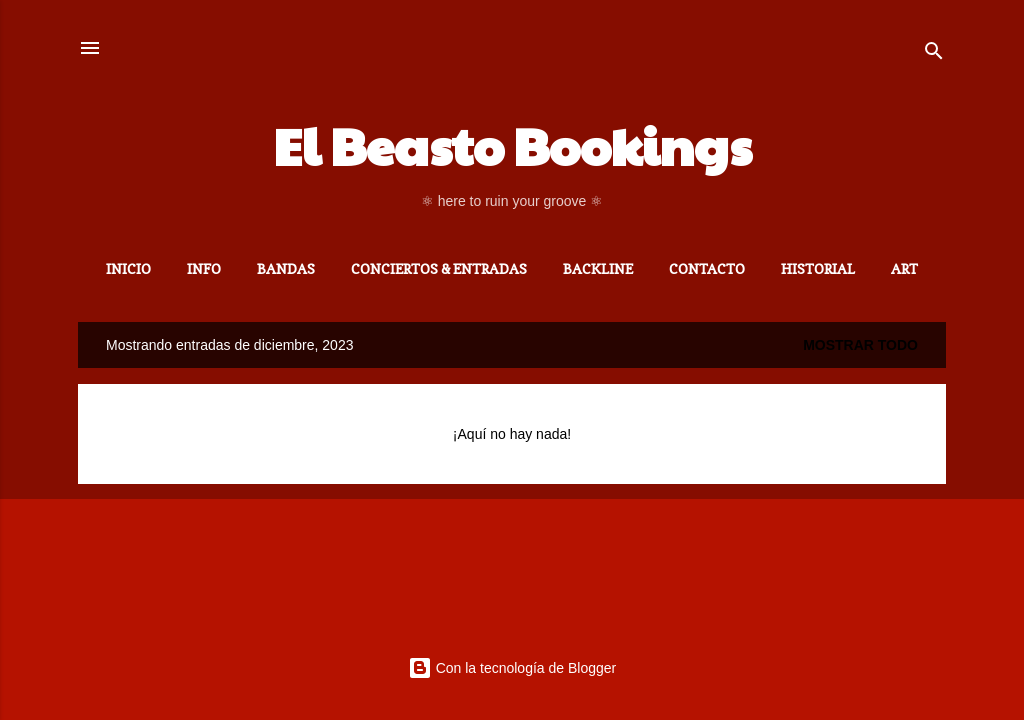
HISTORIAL (818, 268)
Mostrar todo (860, 345)
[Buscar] (934, 54)
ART (904, 268)
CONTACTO (707, 268)
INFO (204, 268)
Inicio (128, 268)
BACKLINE (598, 268)
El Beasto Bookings (512, 145)
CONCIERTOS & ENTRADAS (439, 268)
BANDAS (286, 268)
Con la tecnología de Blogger (512, 668)
